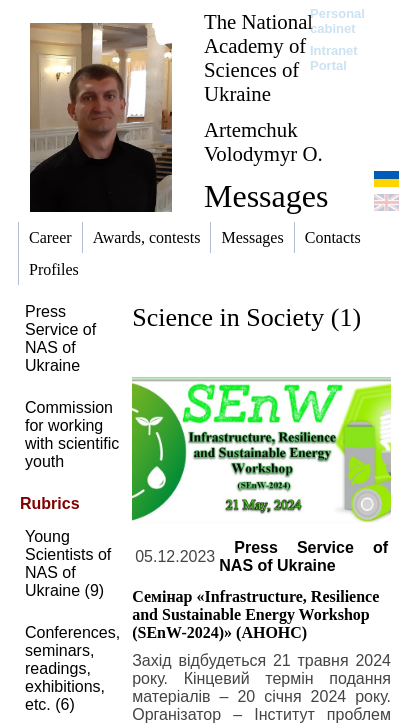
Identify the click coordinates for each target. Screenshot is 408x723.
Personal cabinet (337, 21)
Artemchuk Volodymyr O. (263, 141)
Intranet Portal (334, 58)
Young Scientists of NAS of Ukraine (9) (68, 563)
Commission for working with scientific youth (72, 434)
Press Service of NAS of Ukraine (60, 338)
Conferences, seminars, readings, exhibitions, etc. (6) (72, 668)
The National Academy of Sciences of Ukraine (258, 57)
